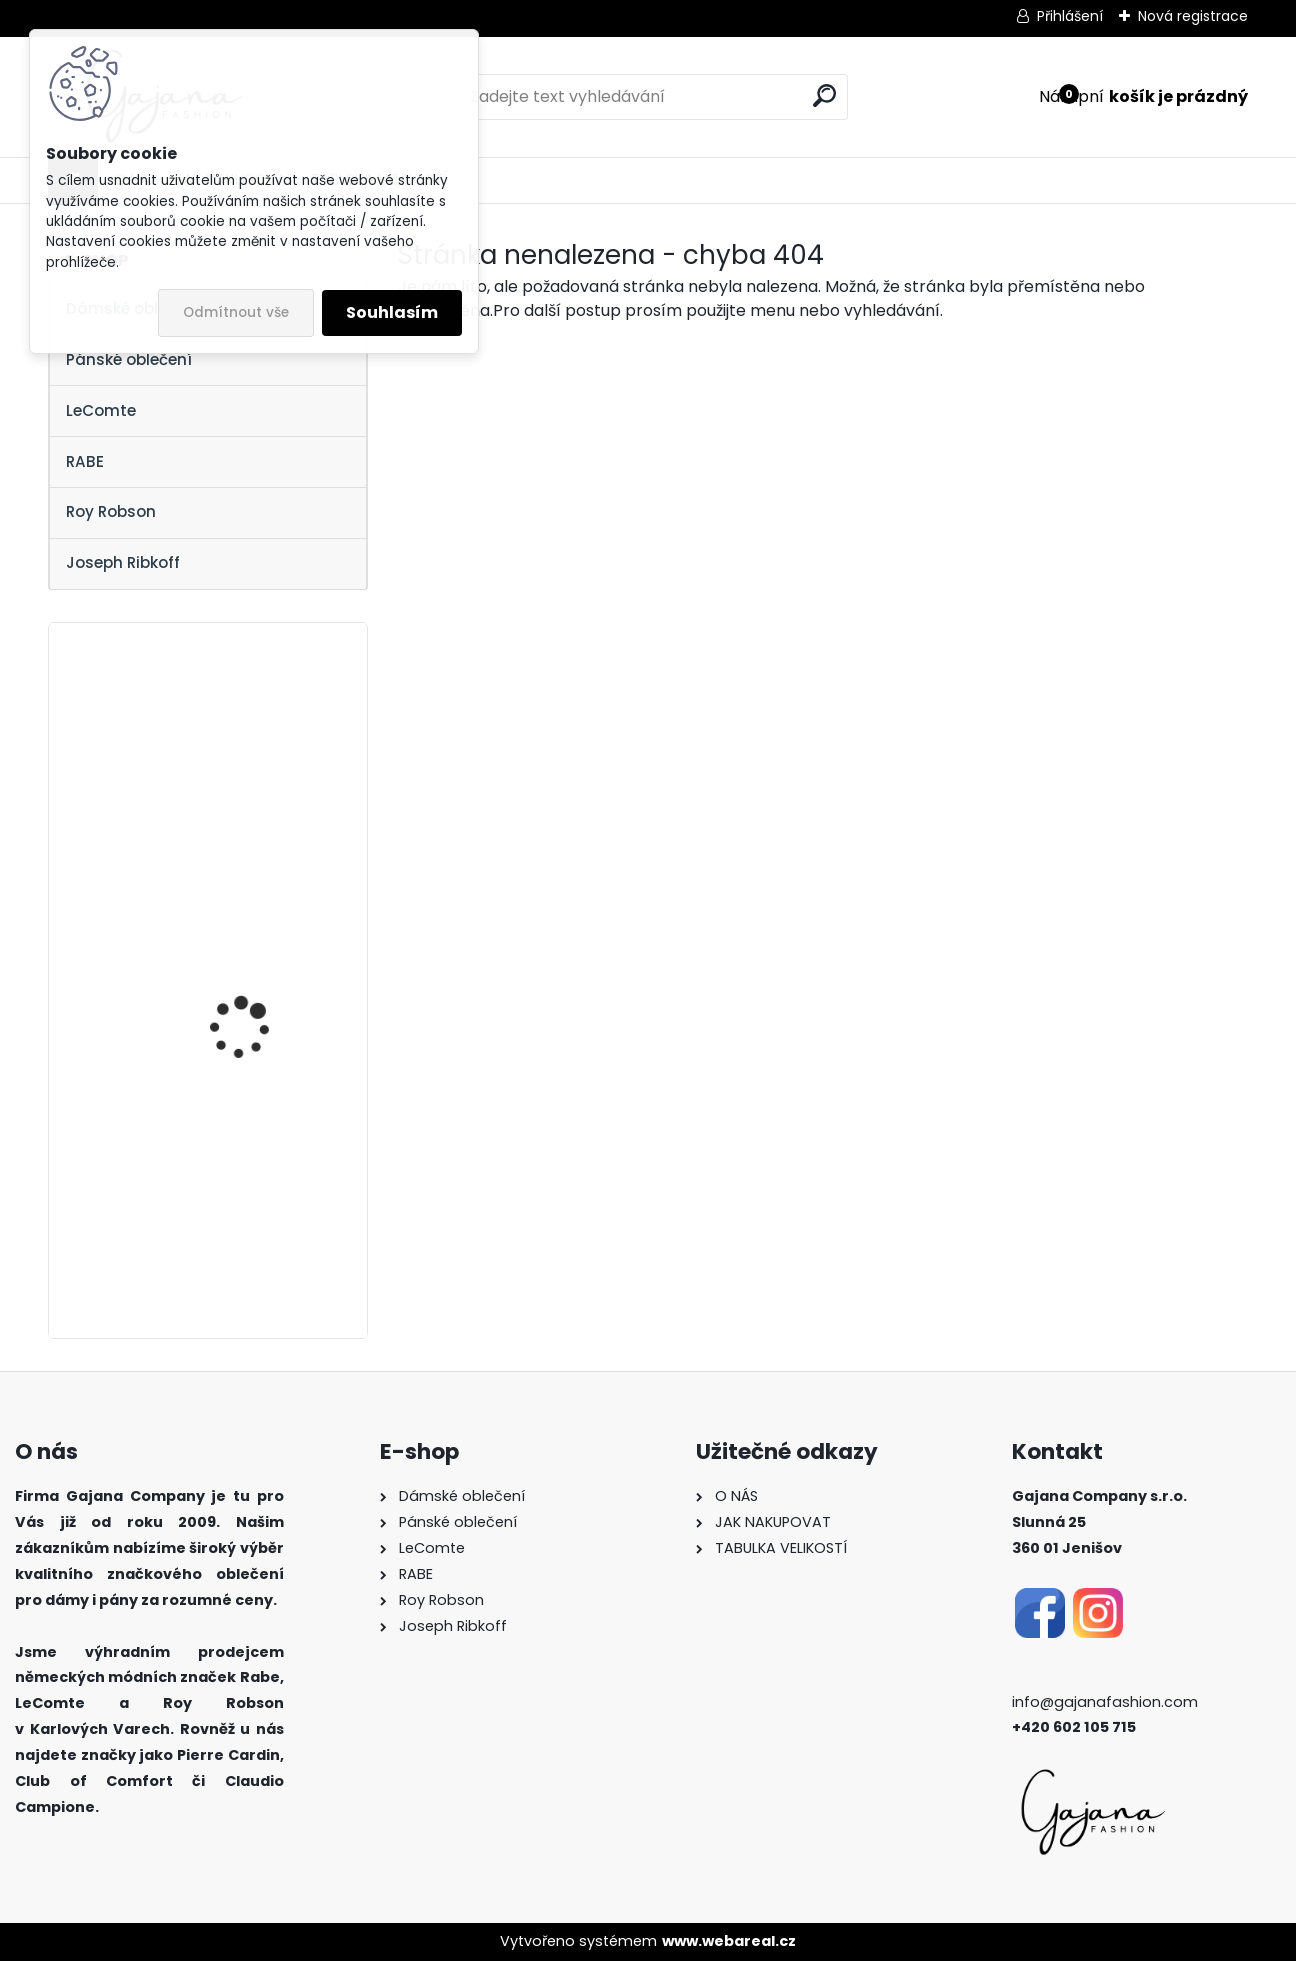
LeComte (101, 410)
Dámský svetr (227, 1152)
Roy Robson (111, 511)
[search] (824, 95)
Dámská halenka (239, 736)
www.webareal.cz (729, 1941)
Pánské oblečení (129, 359)
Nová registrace (1193, 16)
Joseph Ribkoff (123, 562)
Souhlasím (392, 312)
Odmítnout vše (236, 312)
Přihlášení (1070, 16)
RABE (85, 461)
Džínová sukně (229, 943)
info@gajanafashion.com (1105, 1702)
